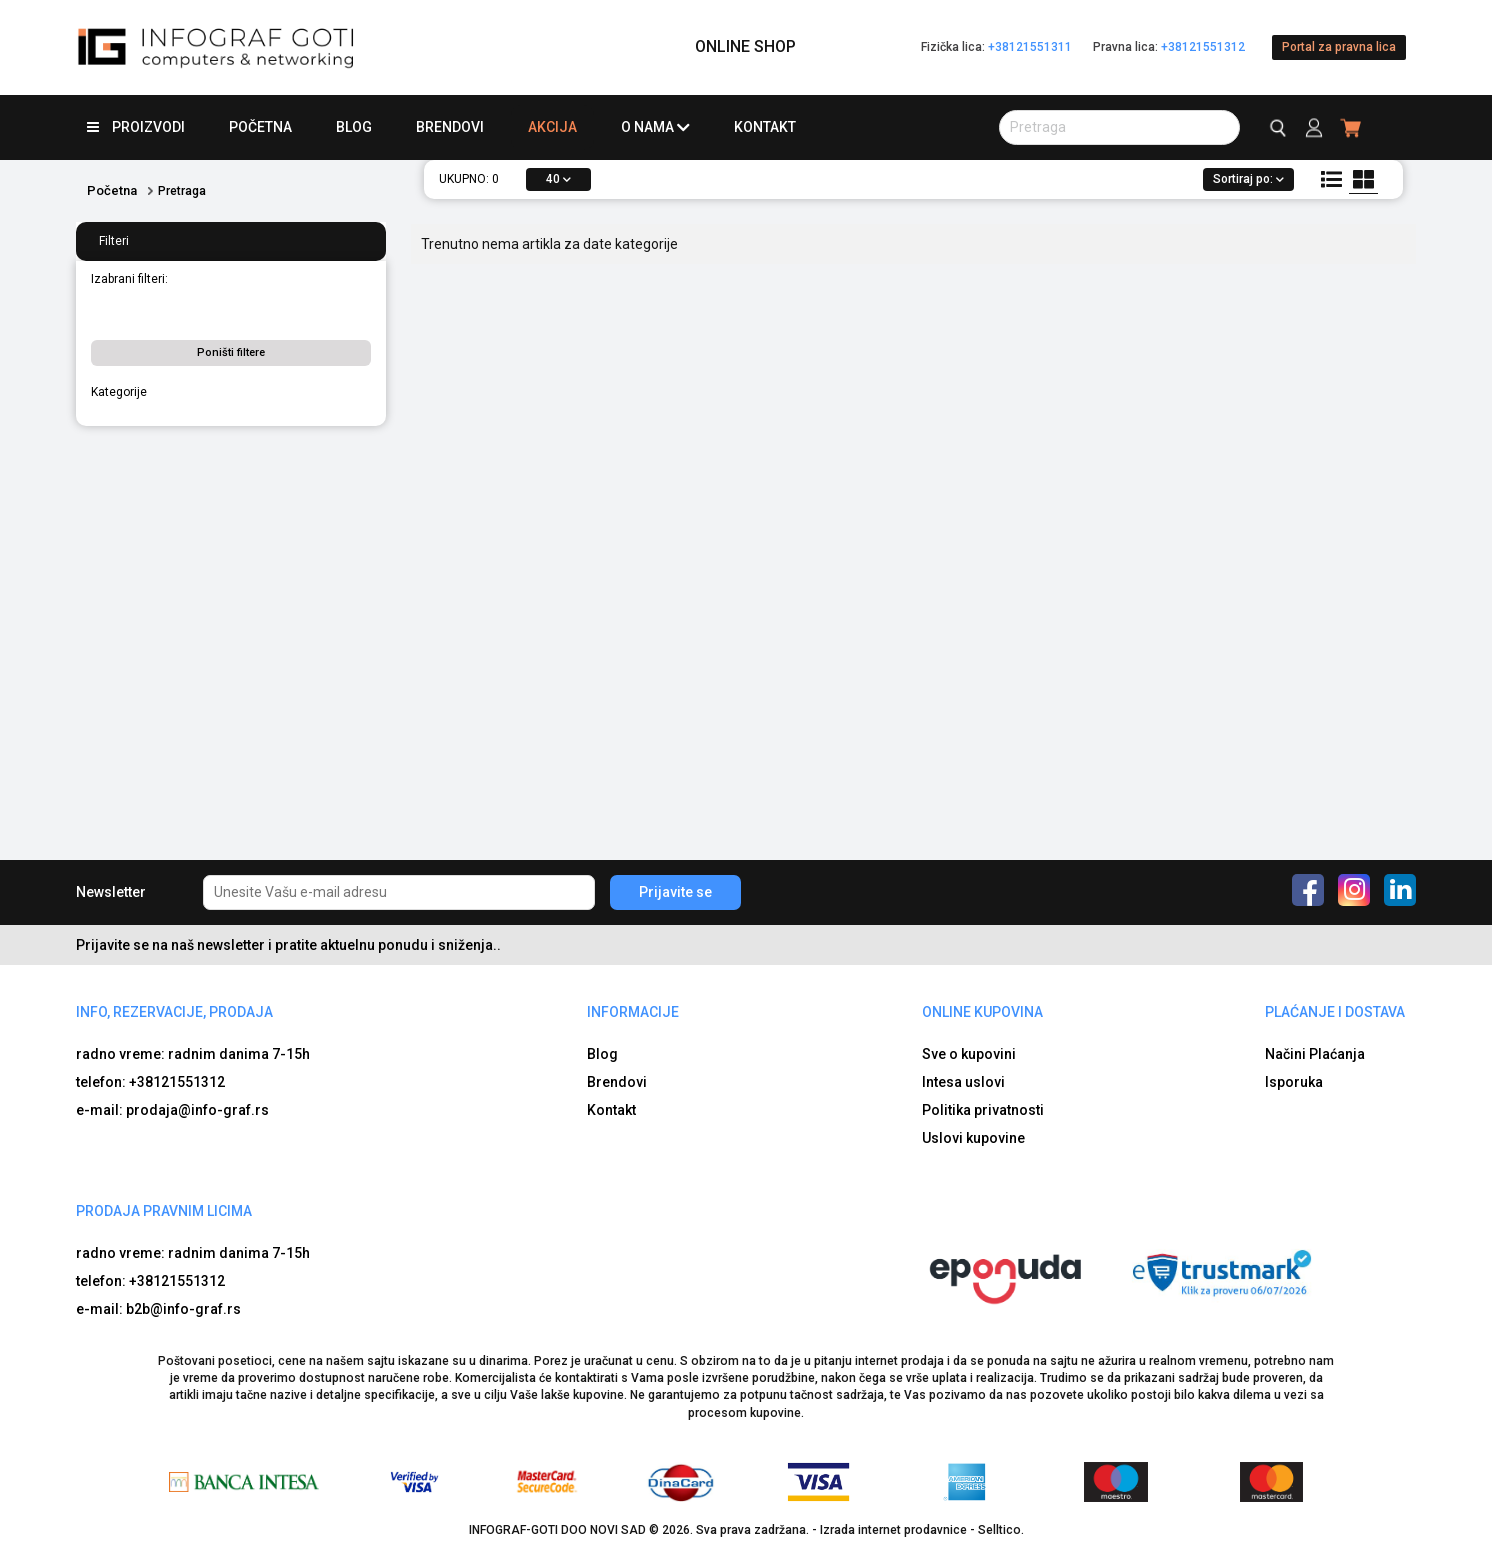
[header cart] (1351, 127)
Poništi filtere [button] (231, 352)
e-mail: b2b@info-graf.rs (158, 1309)
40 (558, 179)
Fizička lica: (996, 47)
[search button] (1119, 127)
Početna (260, 127)
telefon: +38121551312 (150, 1082)
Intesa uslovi (963, 1082)
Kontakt (765, 127)
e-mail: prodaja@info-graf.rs (172, 1110)
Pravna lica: (1169, 47)
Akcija (552, 127)
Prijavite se (675, 892)
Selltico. (1001, 1530)
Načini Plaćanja (1315, 1054)
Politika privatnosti (983, 1110)
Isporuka (1294, 1082)
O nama (655, 127)
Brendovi (450, 127)
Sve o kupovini (969, 1054)
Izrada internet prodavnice (893, 1530)
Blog (354, 127)
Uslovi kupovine (973, 1138)
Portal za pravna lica (1339, 47)
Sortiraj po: (1248, 179)
